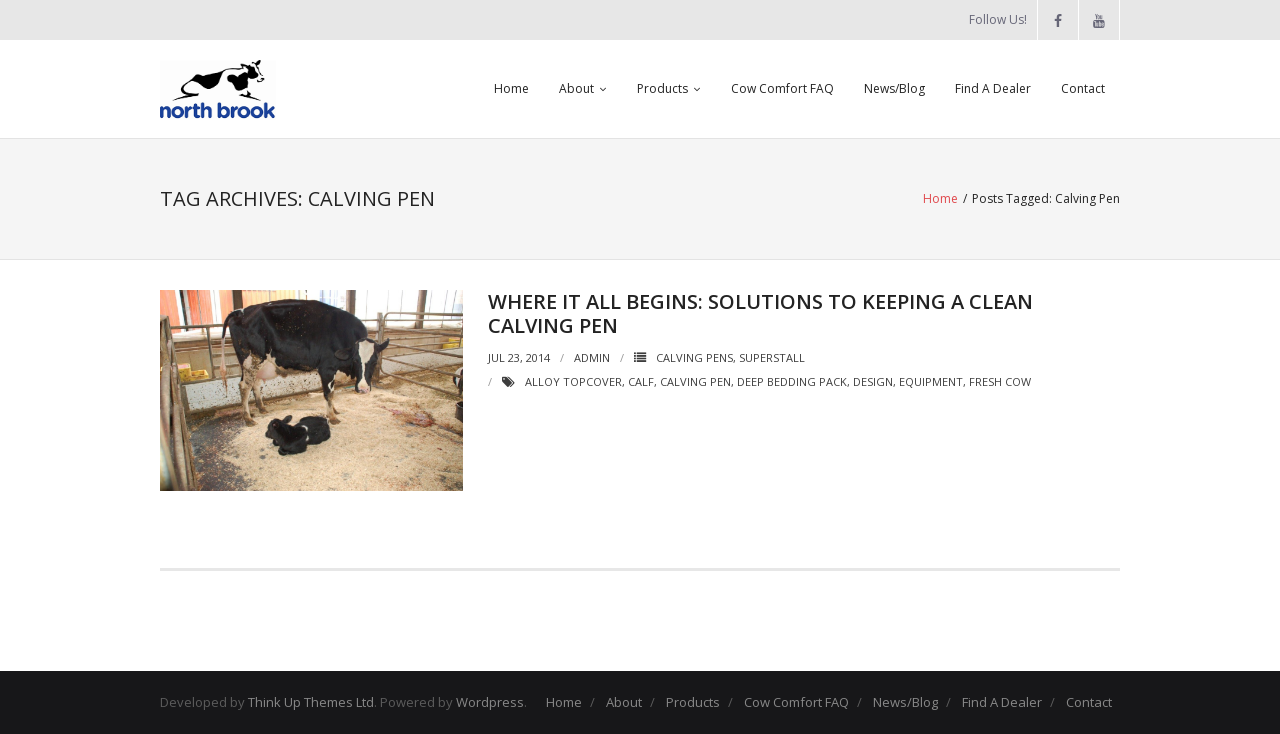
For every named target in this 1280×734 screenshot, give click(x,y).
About (576, 88)
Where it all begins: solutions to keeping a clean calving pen (760, 313)
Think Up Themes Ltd (311, 702)
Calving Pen (695, 381)
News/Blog (894, 88)
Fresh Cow (1000, 381)
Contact (1083, 88)
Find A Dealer (993, 88)
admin (592, 357)
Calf (641, 381)
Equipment (931, 381)
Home (511, 88)
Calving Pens (694, 357)
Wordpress (490, 702)
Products (662, 88)
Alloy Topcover (573, 381)
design (873, 381)
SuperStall (772, 357)
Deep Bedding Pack (792, 381)
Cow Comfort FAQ (782, 88)
